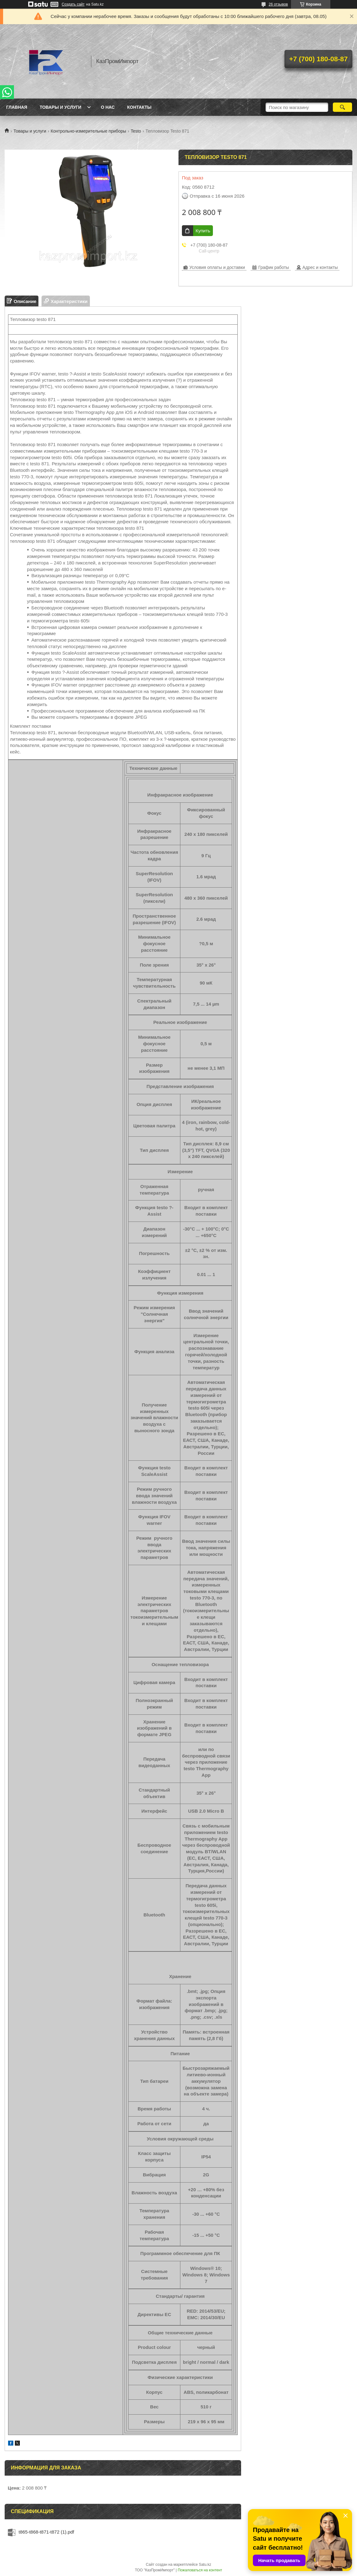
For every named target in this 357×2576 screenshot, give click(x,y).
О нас (108, 107)
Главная (16, 107)
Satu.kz (205, 2564)
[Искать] (342, 107)
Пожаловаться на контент (200, 2570)
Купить (203, 230)
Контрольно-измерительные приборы (88, 131)
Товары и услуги (61, 107)
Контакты (139, 107)
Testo (136, 131)
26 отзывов (278, 4)
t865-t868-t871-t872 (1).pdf (46, 2531)
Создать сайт (73, 4)
